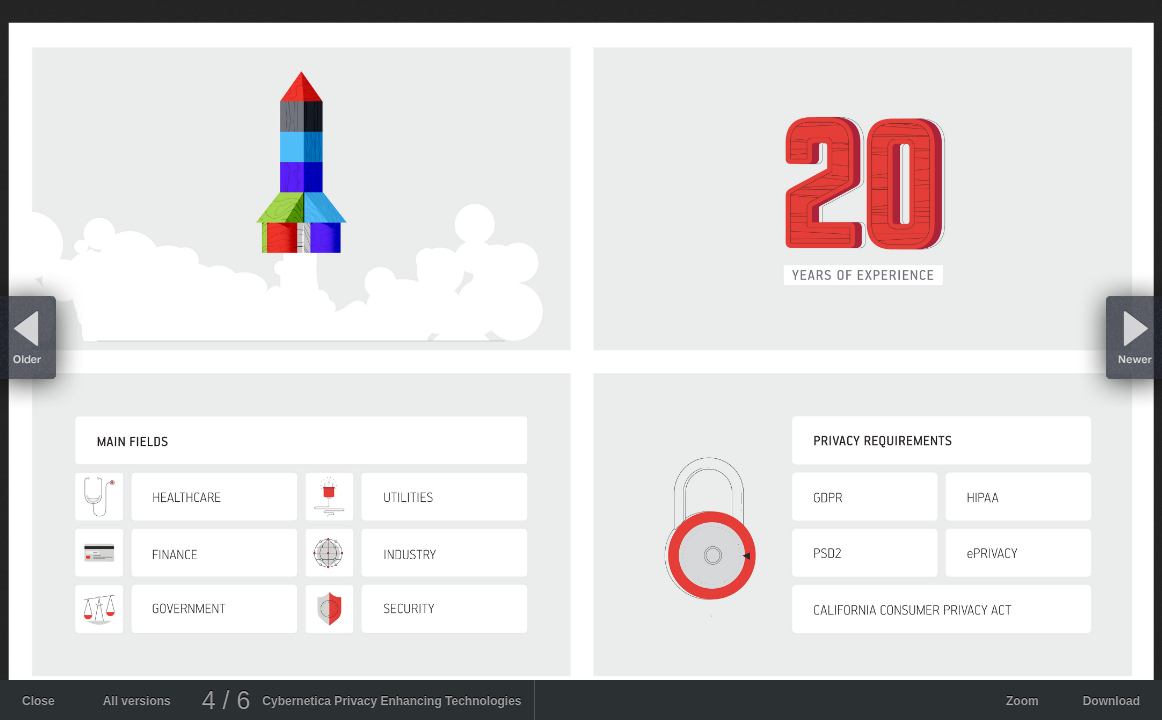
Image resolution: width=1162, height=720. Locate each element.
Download (1111, 701)
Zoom (1022, 701)
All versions (137, 701)
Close (38, 701)
